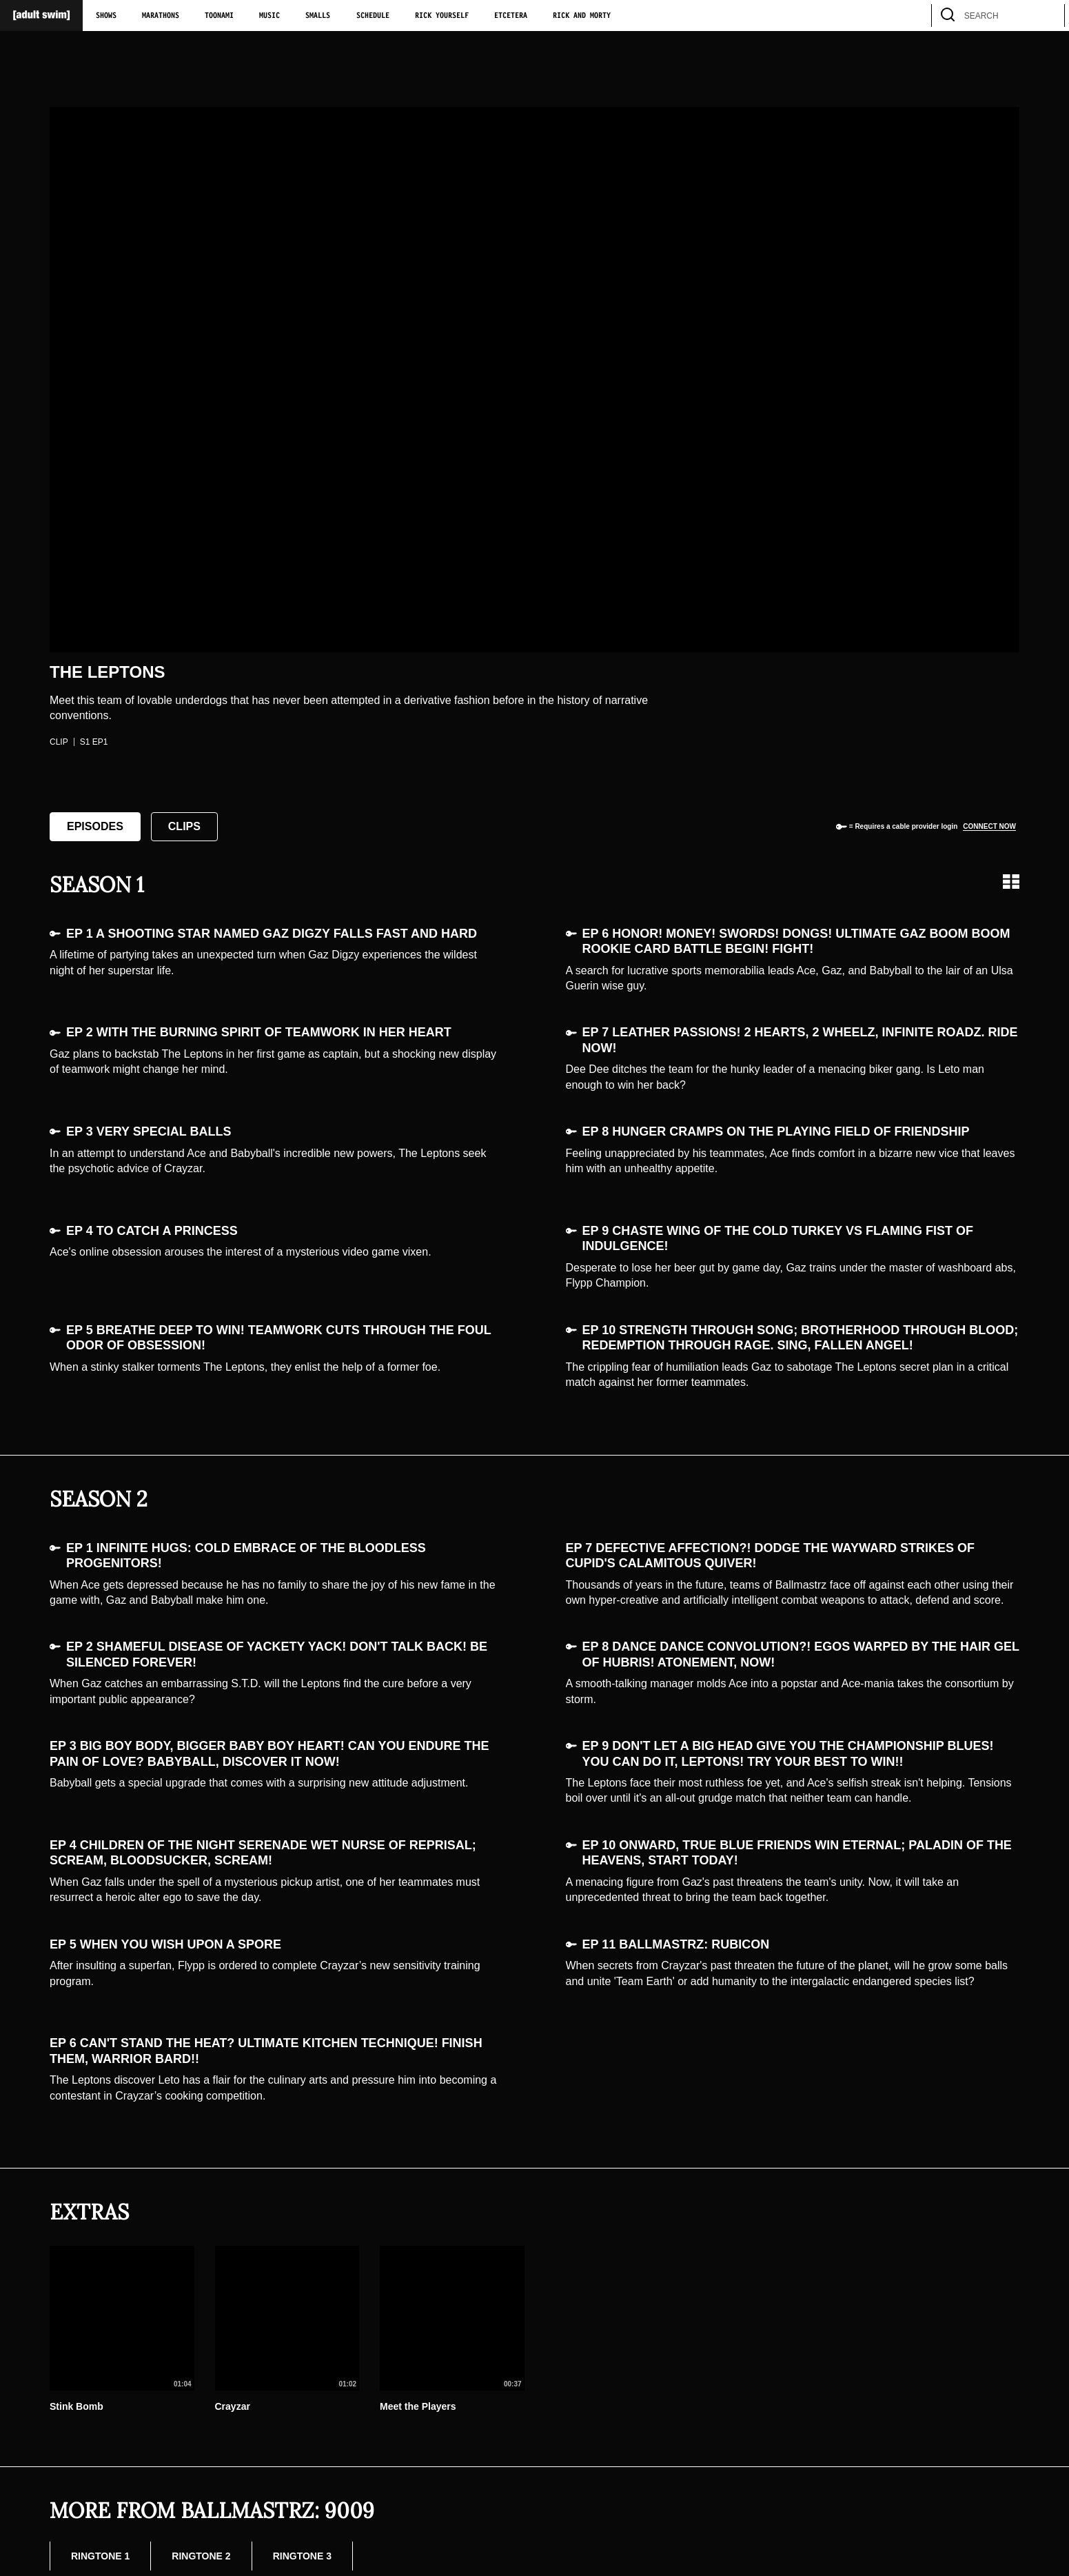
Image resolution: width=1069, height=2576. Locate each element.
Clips (184, 826)
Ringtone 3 (302, 2556)
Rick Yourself (442, 16)
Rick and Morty (582, 16)
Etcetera (510, 16)
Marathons (160, 16)
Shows (106, 16)
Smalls (317, 16)
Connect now (989, 826)
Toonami (219, 16)
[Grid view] (1011, 881)
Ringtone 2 (201, 2556)
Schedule (372, 16)
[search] (1047, 15)
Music (269, 16)
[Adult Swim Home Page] (41, 15)
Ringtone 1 (100, 2556)
